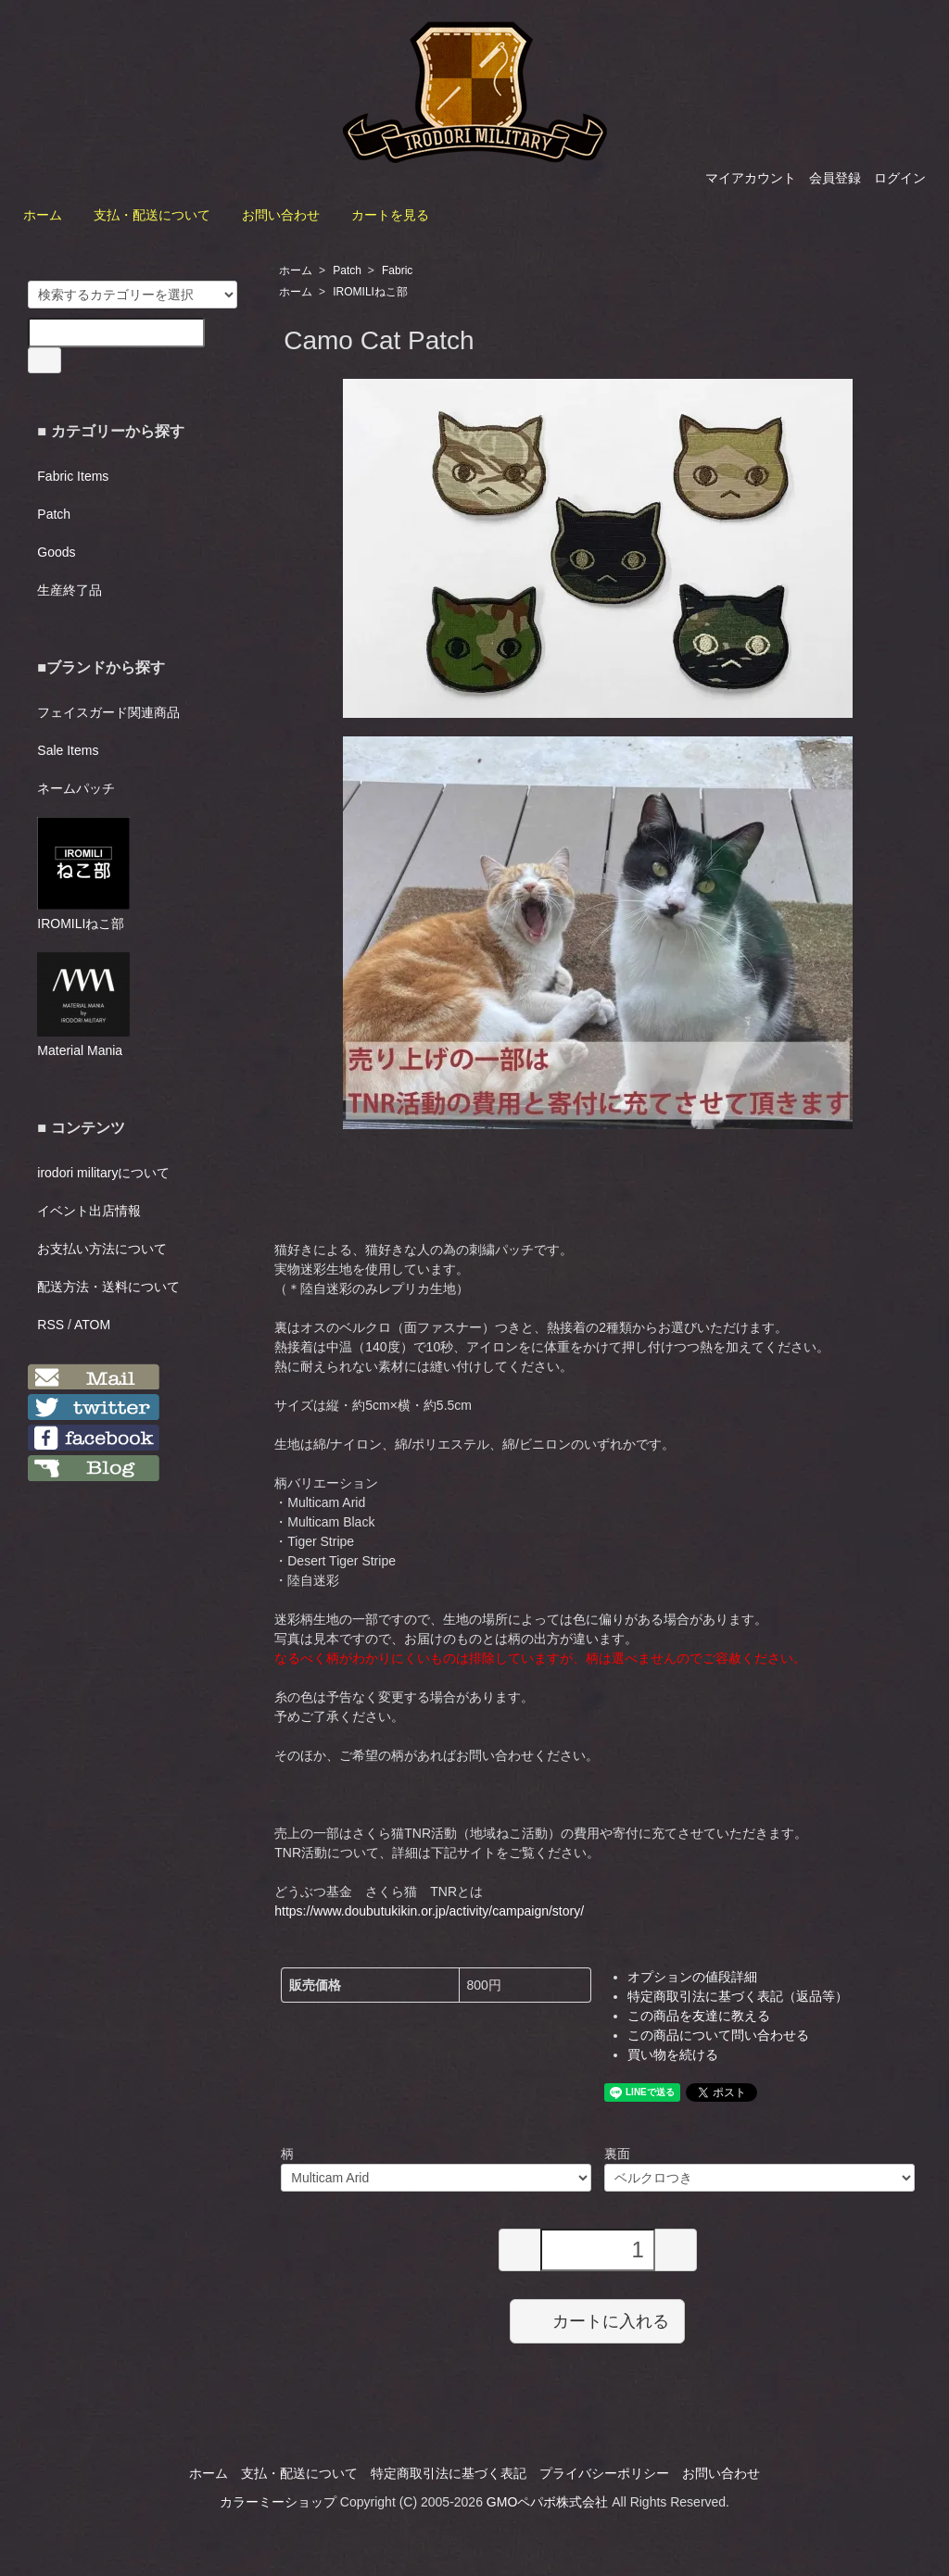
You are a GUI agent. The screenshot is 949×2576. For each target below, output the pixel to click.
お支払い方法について (102, 1248)
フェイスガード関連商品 (108, 712)
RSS (50, 1324)
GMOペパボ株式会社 (547, 2501)
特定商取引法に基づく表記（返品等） (737, 1996)
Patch (347, 270)
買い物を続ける (672, 2054)
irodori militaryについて (103, 1172)
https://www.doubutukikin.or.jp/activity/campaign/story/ (429, 1911)
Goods (56, 552)
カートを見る (390, 214)
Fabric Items (72, 476)
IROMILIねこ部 (370, 291)
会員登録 (835, 177)
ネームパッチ (76, 788)
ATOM (92, 1324)
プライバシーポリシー (604, 2473)
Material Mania (83, 1005)
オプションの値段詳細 (692, 1976)
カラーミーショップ (278, 2501)
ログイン (900, 177)
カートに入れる (597, 2320)
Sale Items (67, 750)
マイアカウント (750, 177)
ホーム (42, 214)
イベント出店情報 (89, 1210)
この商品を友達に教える (698, 2015)
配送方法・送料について (108, 1286)
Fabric (397, 270)
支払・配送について (152, 214)
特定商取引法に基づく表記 (448, 2473)
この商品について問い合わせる (718, 2035)
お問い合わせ (281, 214)
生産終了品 (69, 590)
